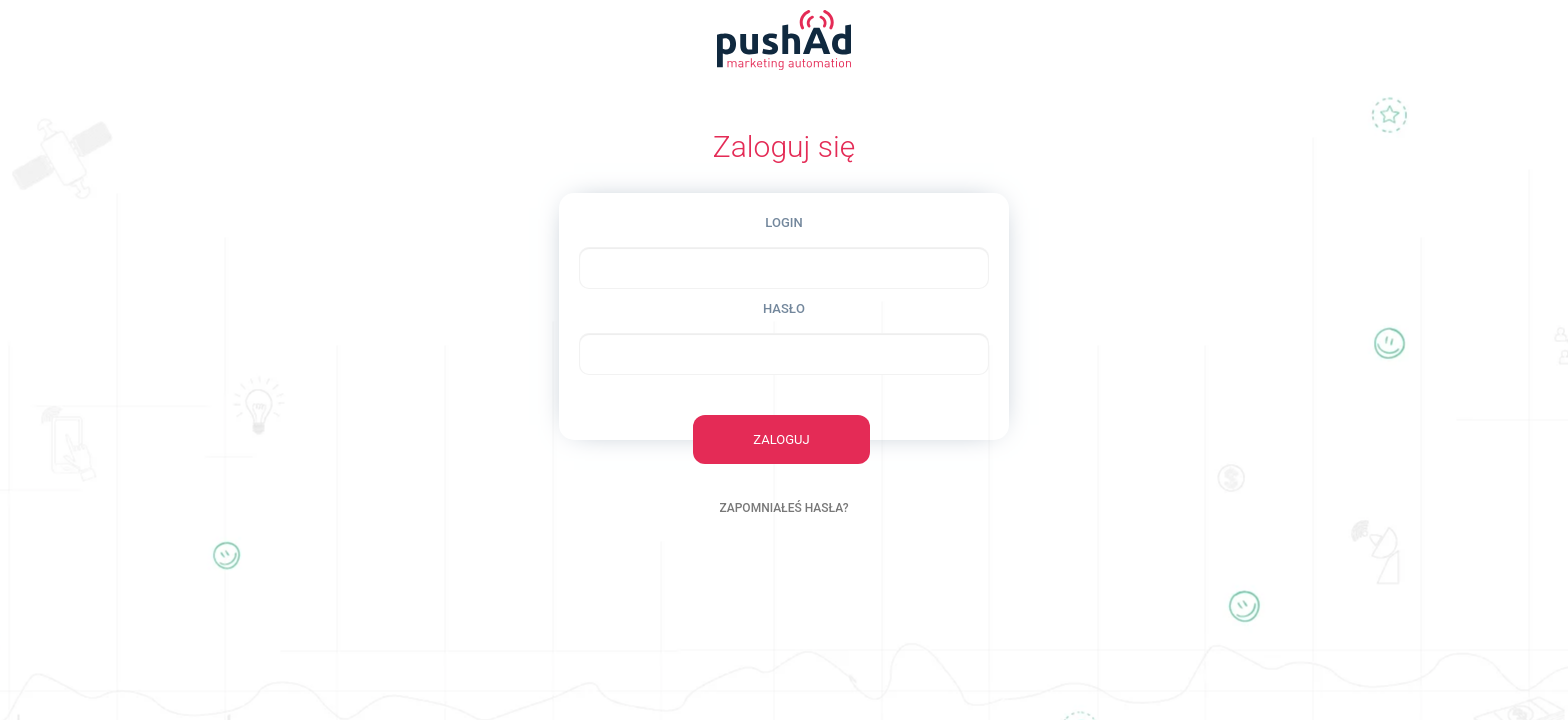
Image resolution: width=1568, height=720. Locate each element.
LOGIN (783, 222)
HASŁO (784, 308)
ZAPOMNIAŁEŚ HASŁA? (783, 508)
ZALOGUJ (781, 439)
